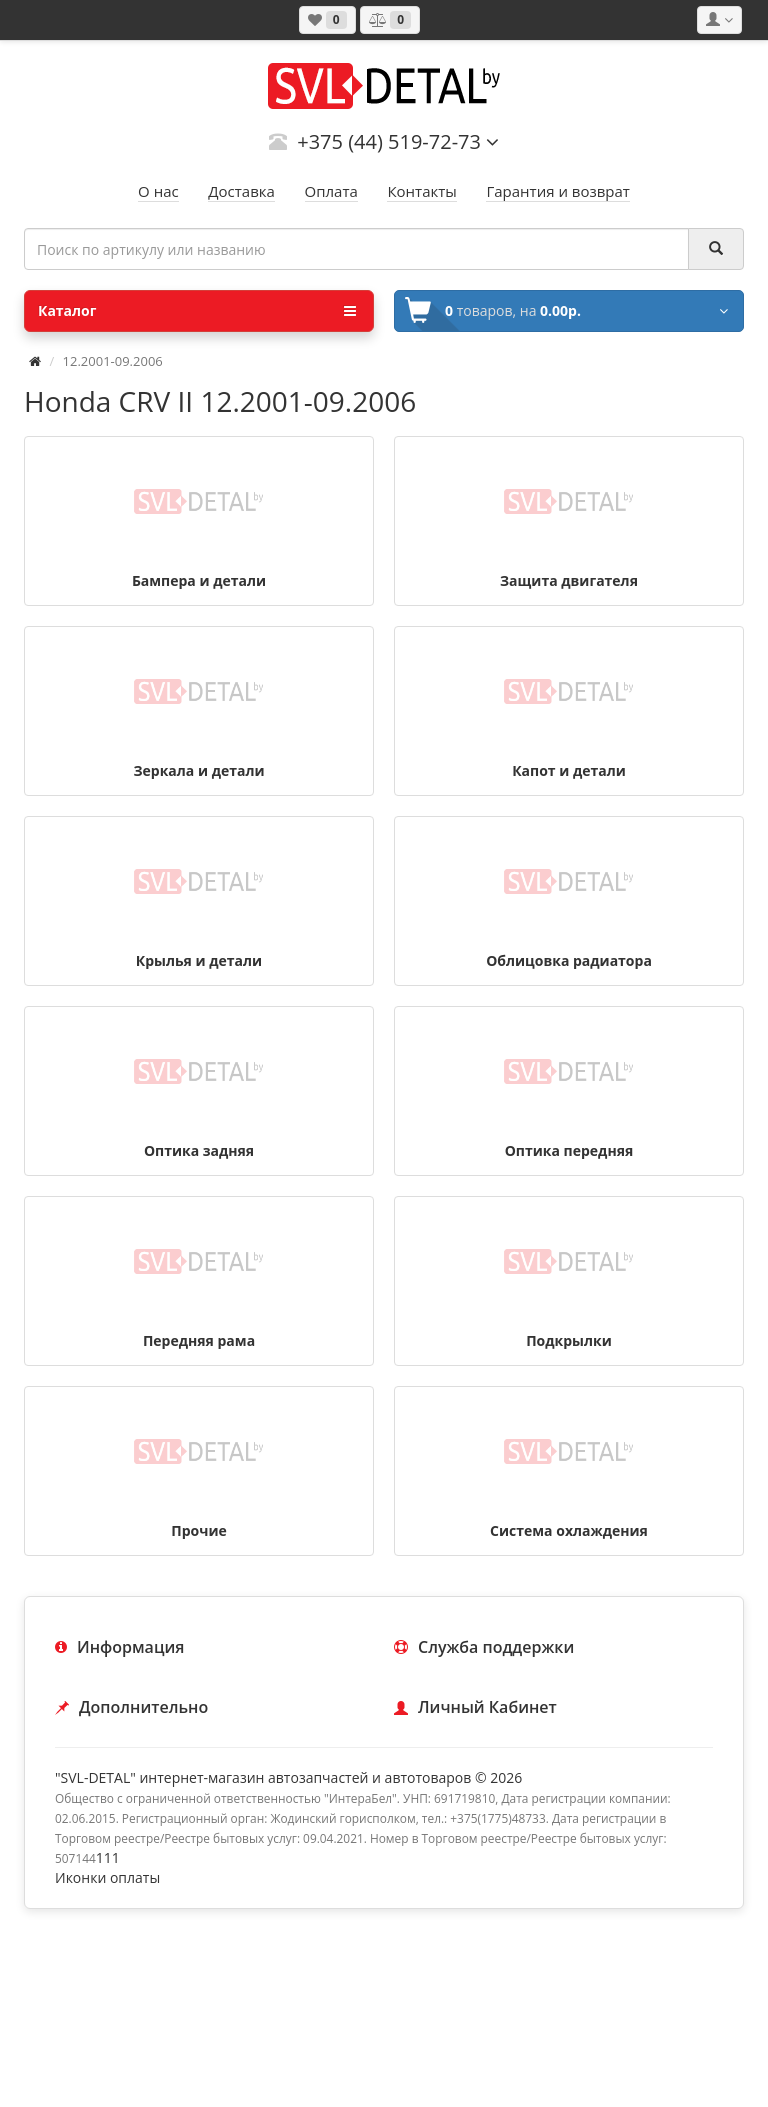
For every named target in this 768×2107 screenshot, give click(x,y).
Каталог (197, 311)
